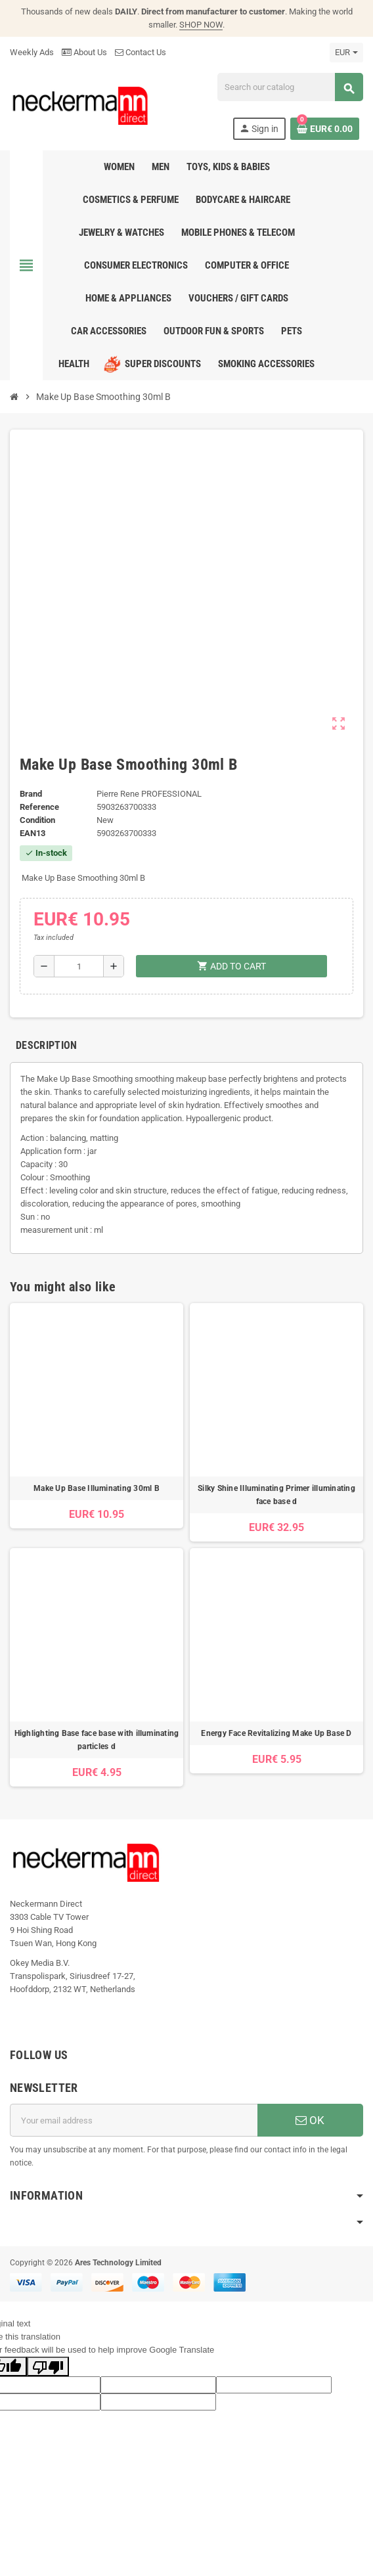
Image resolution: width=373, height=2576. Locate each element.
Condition (37, 820)
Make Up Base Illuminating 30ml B (96, 1488)
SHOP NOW (201, 25)
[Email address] (133, 2120)
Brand (31, 794)
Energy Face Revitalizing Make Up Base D (276, 1733)
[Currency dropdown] (346, 52)
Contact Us (140, 52)
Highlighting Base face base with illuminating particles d (96, 1740)
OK (310, 2120)
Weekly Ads (32, 52)
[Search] (289, 87)
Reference (39, 807)
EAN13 (32, 833)
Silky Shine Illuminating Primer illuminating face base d (276, 1495)
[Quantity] (78, 966)
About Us (84, 52)
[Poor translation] (48, 2366)
